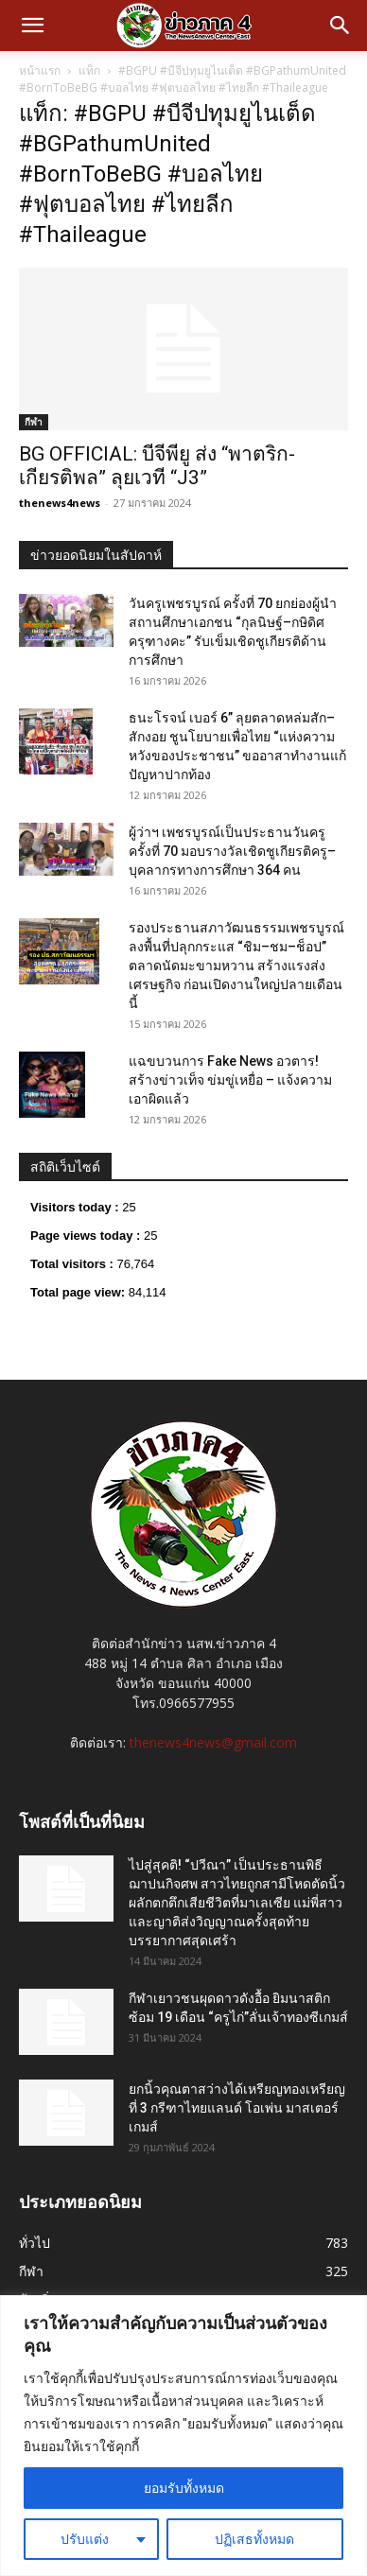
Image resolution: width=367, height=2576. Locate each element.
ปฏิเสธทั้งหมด (254, 2539)
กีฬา (34, 421)
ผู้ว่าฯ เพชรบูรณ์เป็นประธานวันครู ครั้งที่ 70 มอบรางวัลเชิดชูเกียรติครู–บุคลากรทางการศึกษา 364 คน (232, 851)
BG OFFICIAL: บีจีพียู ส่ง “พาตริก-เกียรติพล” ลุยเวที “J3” (157, 466)
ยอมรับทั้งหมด (184, 2488)
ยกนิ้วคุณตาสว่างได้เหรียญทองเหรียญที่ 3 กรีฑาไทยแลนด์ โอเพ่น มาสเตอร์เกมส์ (237, 2107)
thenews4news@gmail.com (213, 1742)
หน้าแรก (40, 70)
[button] (32, 25)
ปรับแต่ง (85, 2539)
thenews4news (59, 503)
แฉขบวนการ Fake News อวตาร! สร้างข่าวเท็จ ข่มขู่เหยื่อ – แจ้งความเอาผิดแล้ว (230, 1079)
